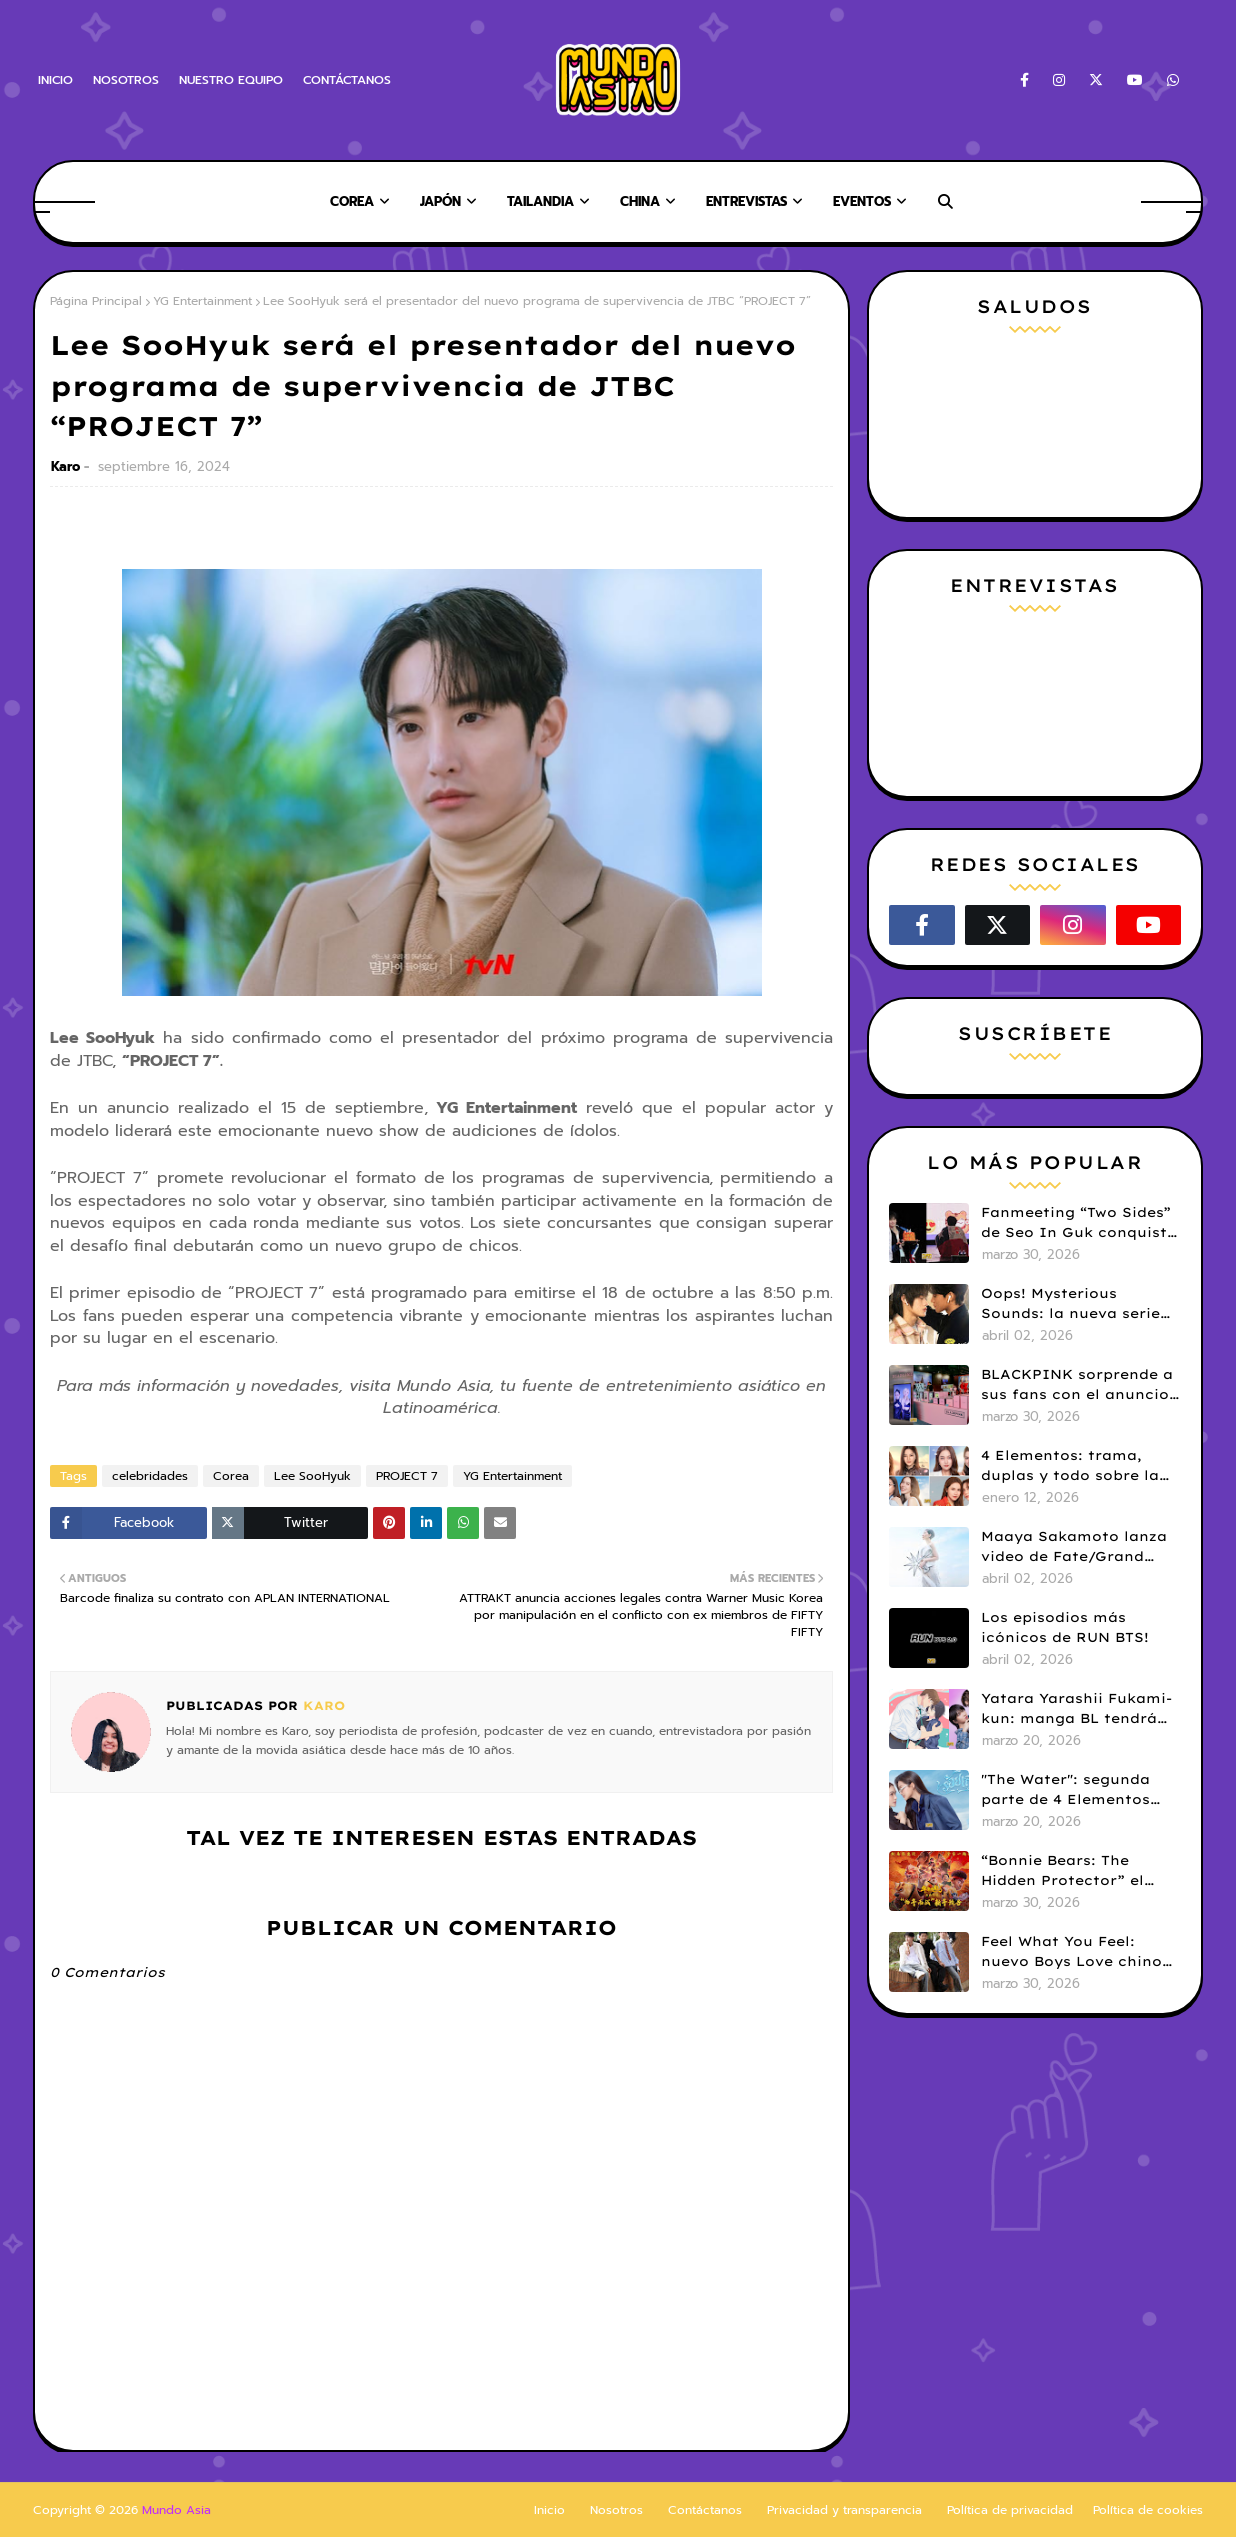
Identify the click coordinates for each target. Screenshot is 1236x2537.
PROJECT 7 (407, 1476)
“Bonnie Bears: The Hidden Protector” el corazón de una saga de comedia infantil (1076, 1871)
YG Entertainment (202, 301)
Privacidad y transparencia (844, 2510)
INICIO (55, 80)
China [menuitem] (640, 201)
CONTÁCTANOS (347, 80)
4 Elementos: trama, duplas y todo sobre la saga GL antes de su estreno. (1070, 1466)
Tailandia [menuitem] (540, 201)
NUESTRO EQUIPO (231, 80)
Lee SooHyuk (312, 1476)
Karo (65, 466)
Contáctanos (705, 2510)
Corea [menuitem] (352, 201)
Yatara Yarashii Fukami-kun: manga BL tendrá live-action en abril (1076, 1709)
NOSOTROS (126, 80)
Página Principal (96, 301)
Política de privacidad (1010, 2510)
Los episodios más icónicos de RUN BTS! (1065, 1627)
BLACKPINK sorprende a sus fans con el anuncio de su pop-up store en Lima (1077, 1385)
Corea (231, 1476)
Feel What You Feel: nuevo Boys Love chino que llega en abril (1071, 1952)
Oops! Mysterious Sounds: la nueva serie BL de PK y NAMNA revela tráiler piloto (1070, 1304)
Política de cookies (1148, 2510)
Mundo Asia (176, 2510)
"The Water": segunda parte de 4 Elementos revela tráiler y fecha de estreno (1077, 1790)
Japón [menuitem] (440, 201)
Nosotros (616, 2510)
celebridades (150, 1476)
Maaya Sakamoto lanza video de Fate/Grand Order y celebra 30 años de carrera (1075, 1547)
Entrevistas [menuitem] (746, 201)
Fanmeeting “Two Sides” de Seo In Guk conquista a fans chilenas (1079, 1223)
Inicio (549, 2510)
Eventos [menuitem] (862, 201)
